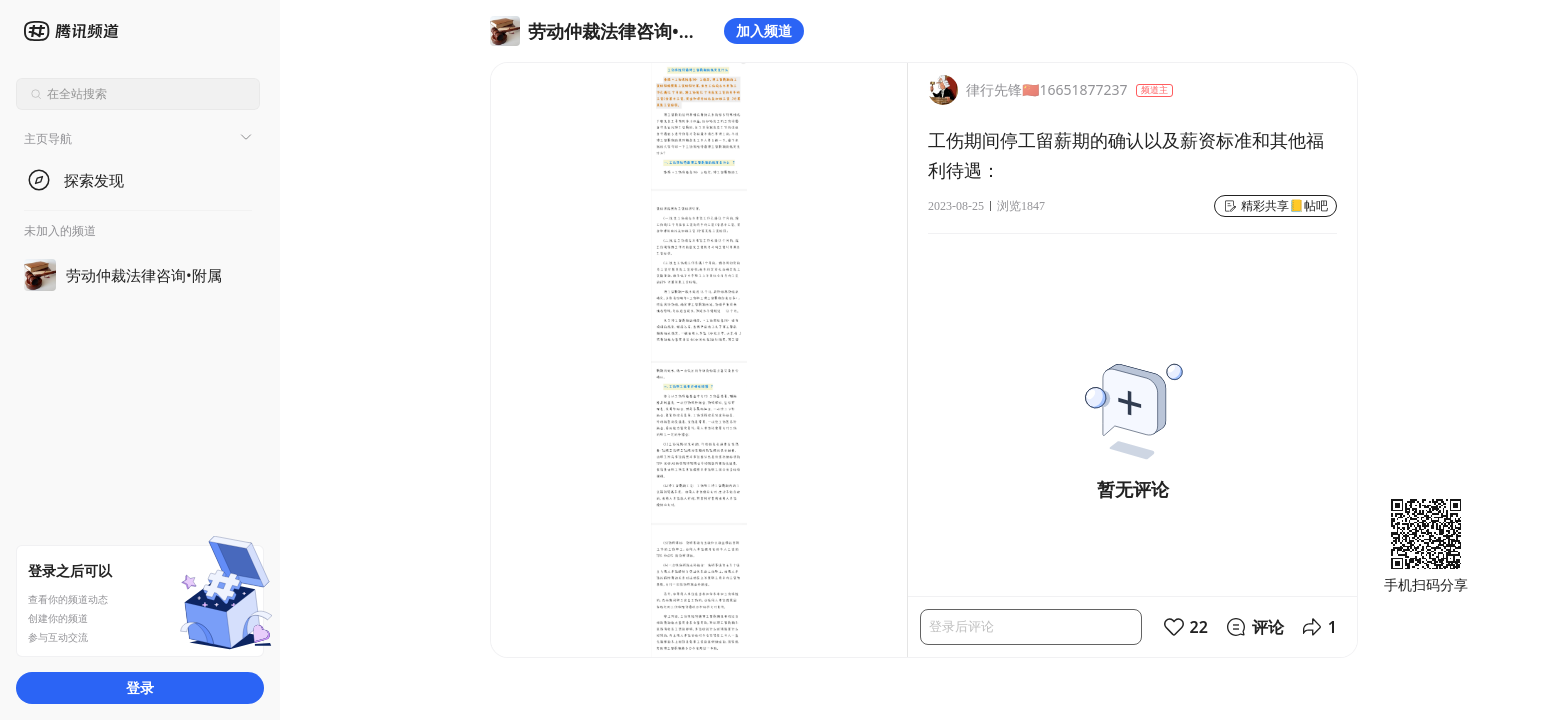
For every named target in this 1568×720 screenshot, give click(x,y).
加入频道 (764, 30)
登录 (140, 687)
